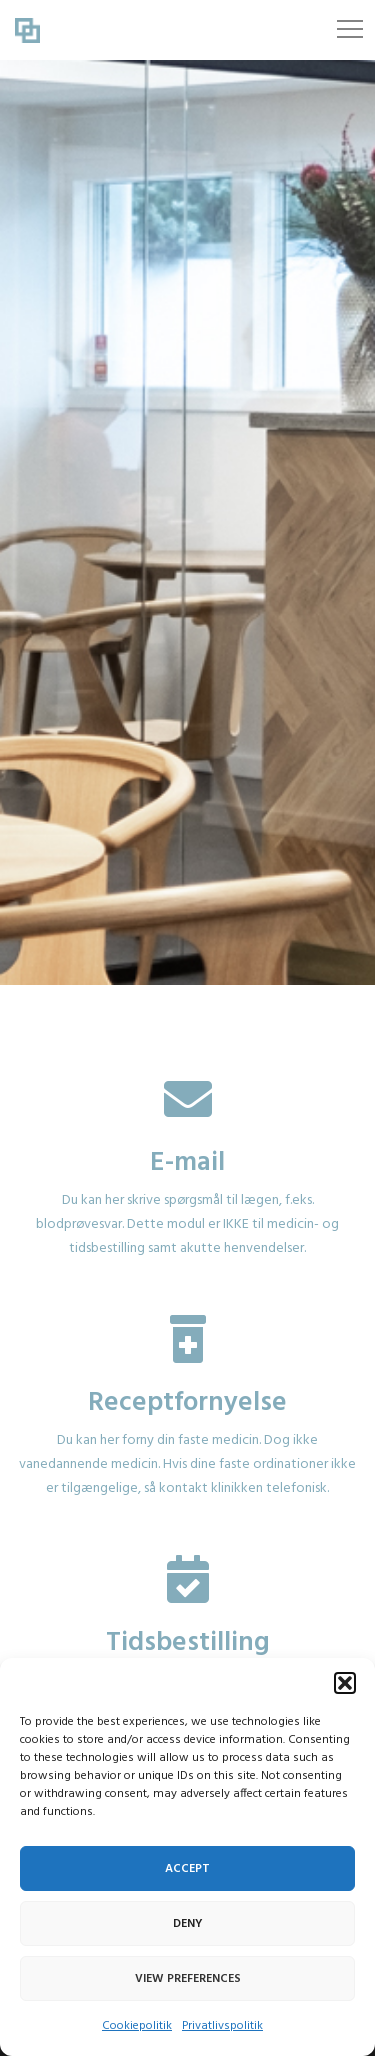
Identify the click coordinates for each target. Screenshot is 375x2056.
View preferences (188, 1979)
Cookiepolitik (137, 2026)
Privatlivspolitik (222, 2026)
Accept (187, 1869)
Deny (188, 1924)
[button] (345, 1683)
